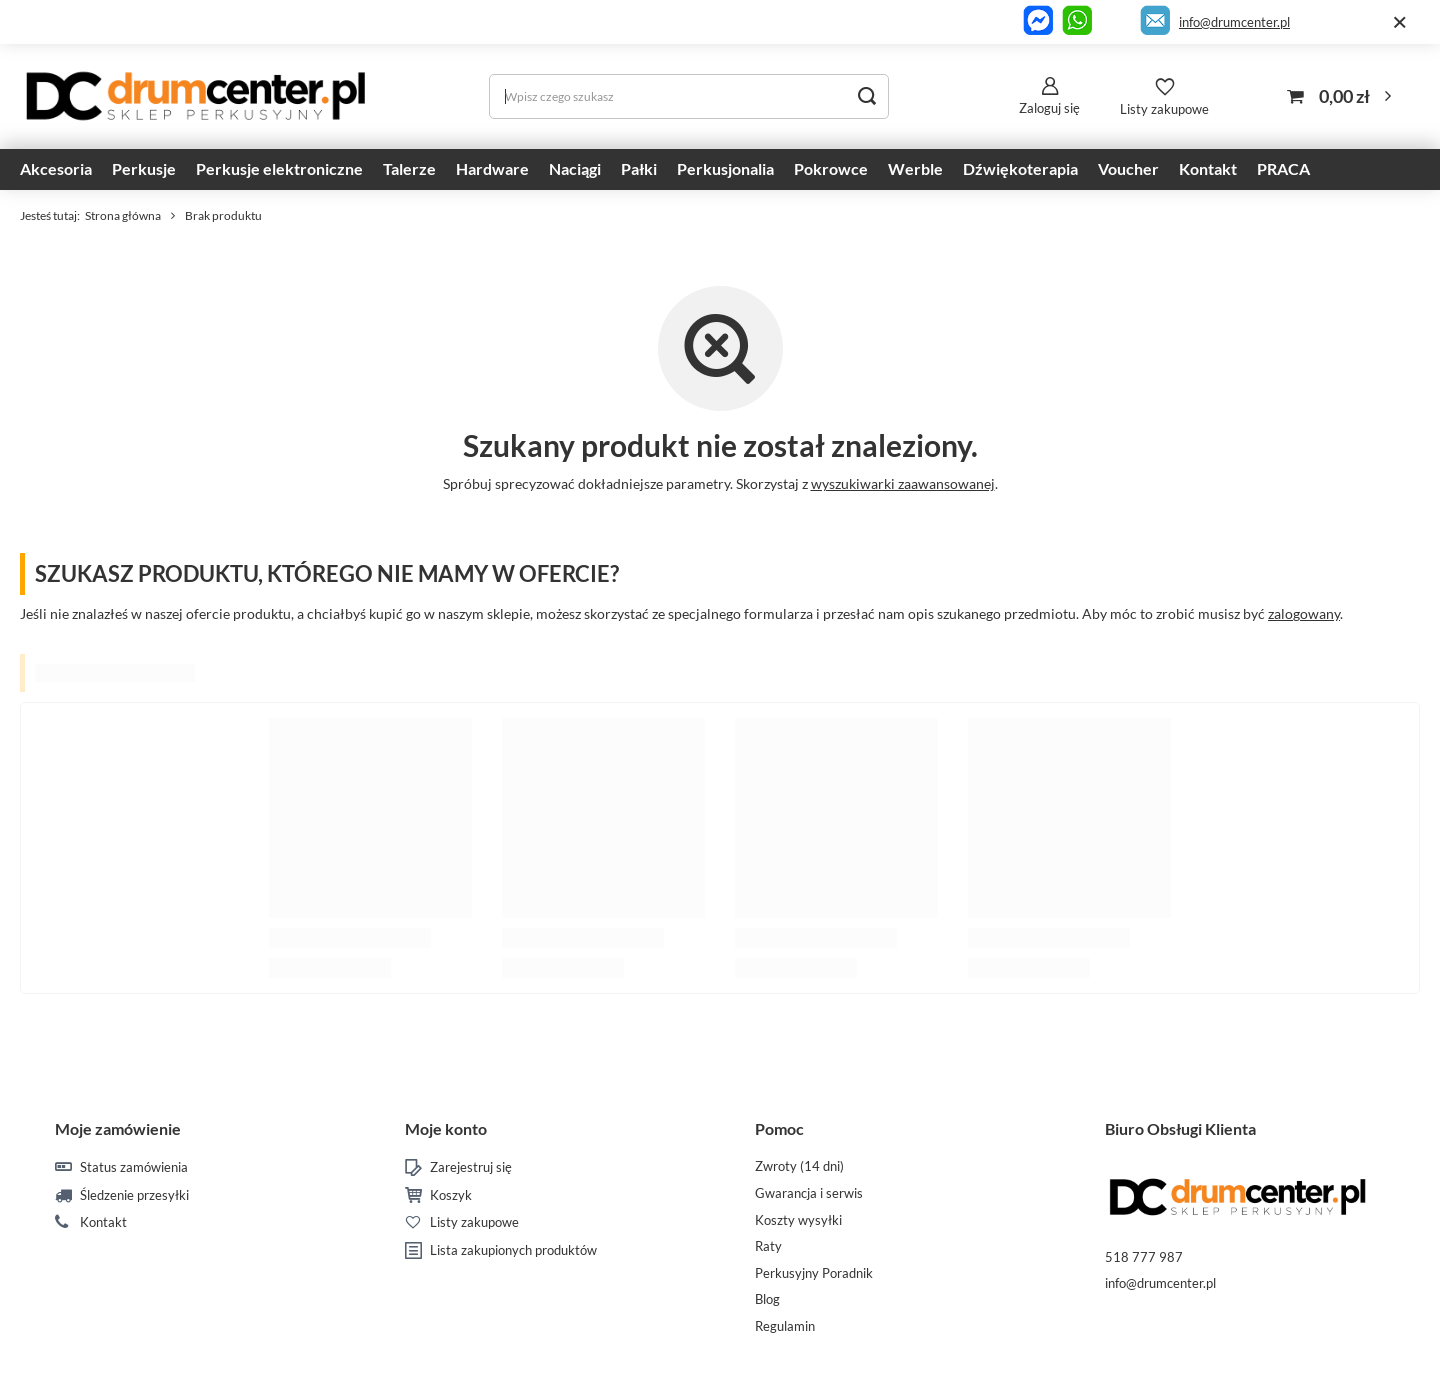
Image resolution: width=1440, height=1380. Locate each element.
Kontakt (1208, 168)
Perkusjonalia (725, 168)
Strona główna (123, 215)
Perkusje (144, 168)
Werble (915, 168)
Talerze (409, 168)
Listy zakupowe (1164, 109)
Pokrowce (831, 168)
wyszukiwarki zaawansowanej (903, 483)
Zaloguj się (1049, 108)
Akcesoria (56, 168)
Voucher (1128, 168)
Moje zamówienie (118, 1128)
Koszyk (451, 1195)
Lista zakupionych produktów (513, 1250)
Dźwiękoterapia (1020, 168)
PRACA (1283, 168)
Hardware (492, 168)
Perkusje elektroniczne (279, 168)
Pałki (639, 168)
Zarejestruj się (471, 1167)
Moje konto (446, 1128)
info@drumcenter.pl (1234, 22)
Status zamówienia (134, 1167)
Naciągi (575, 168)
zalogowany (1304, 613)
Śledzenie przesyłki (134, 1195)
